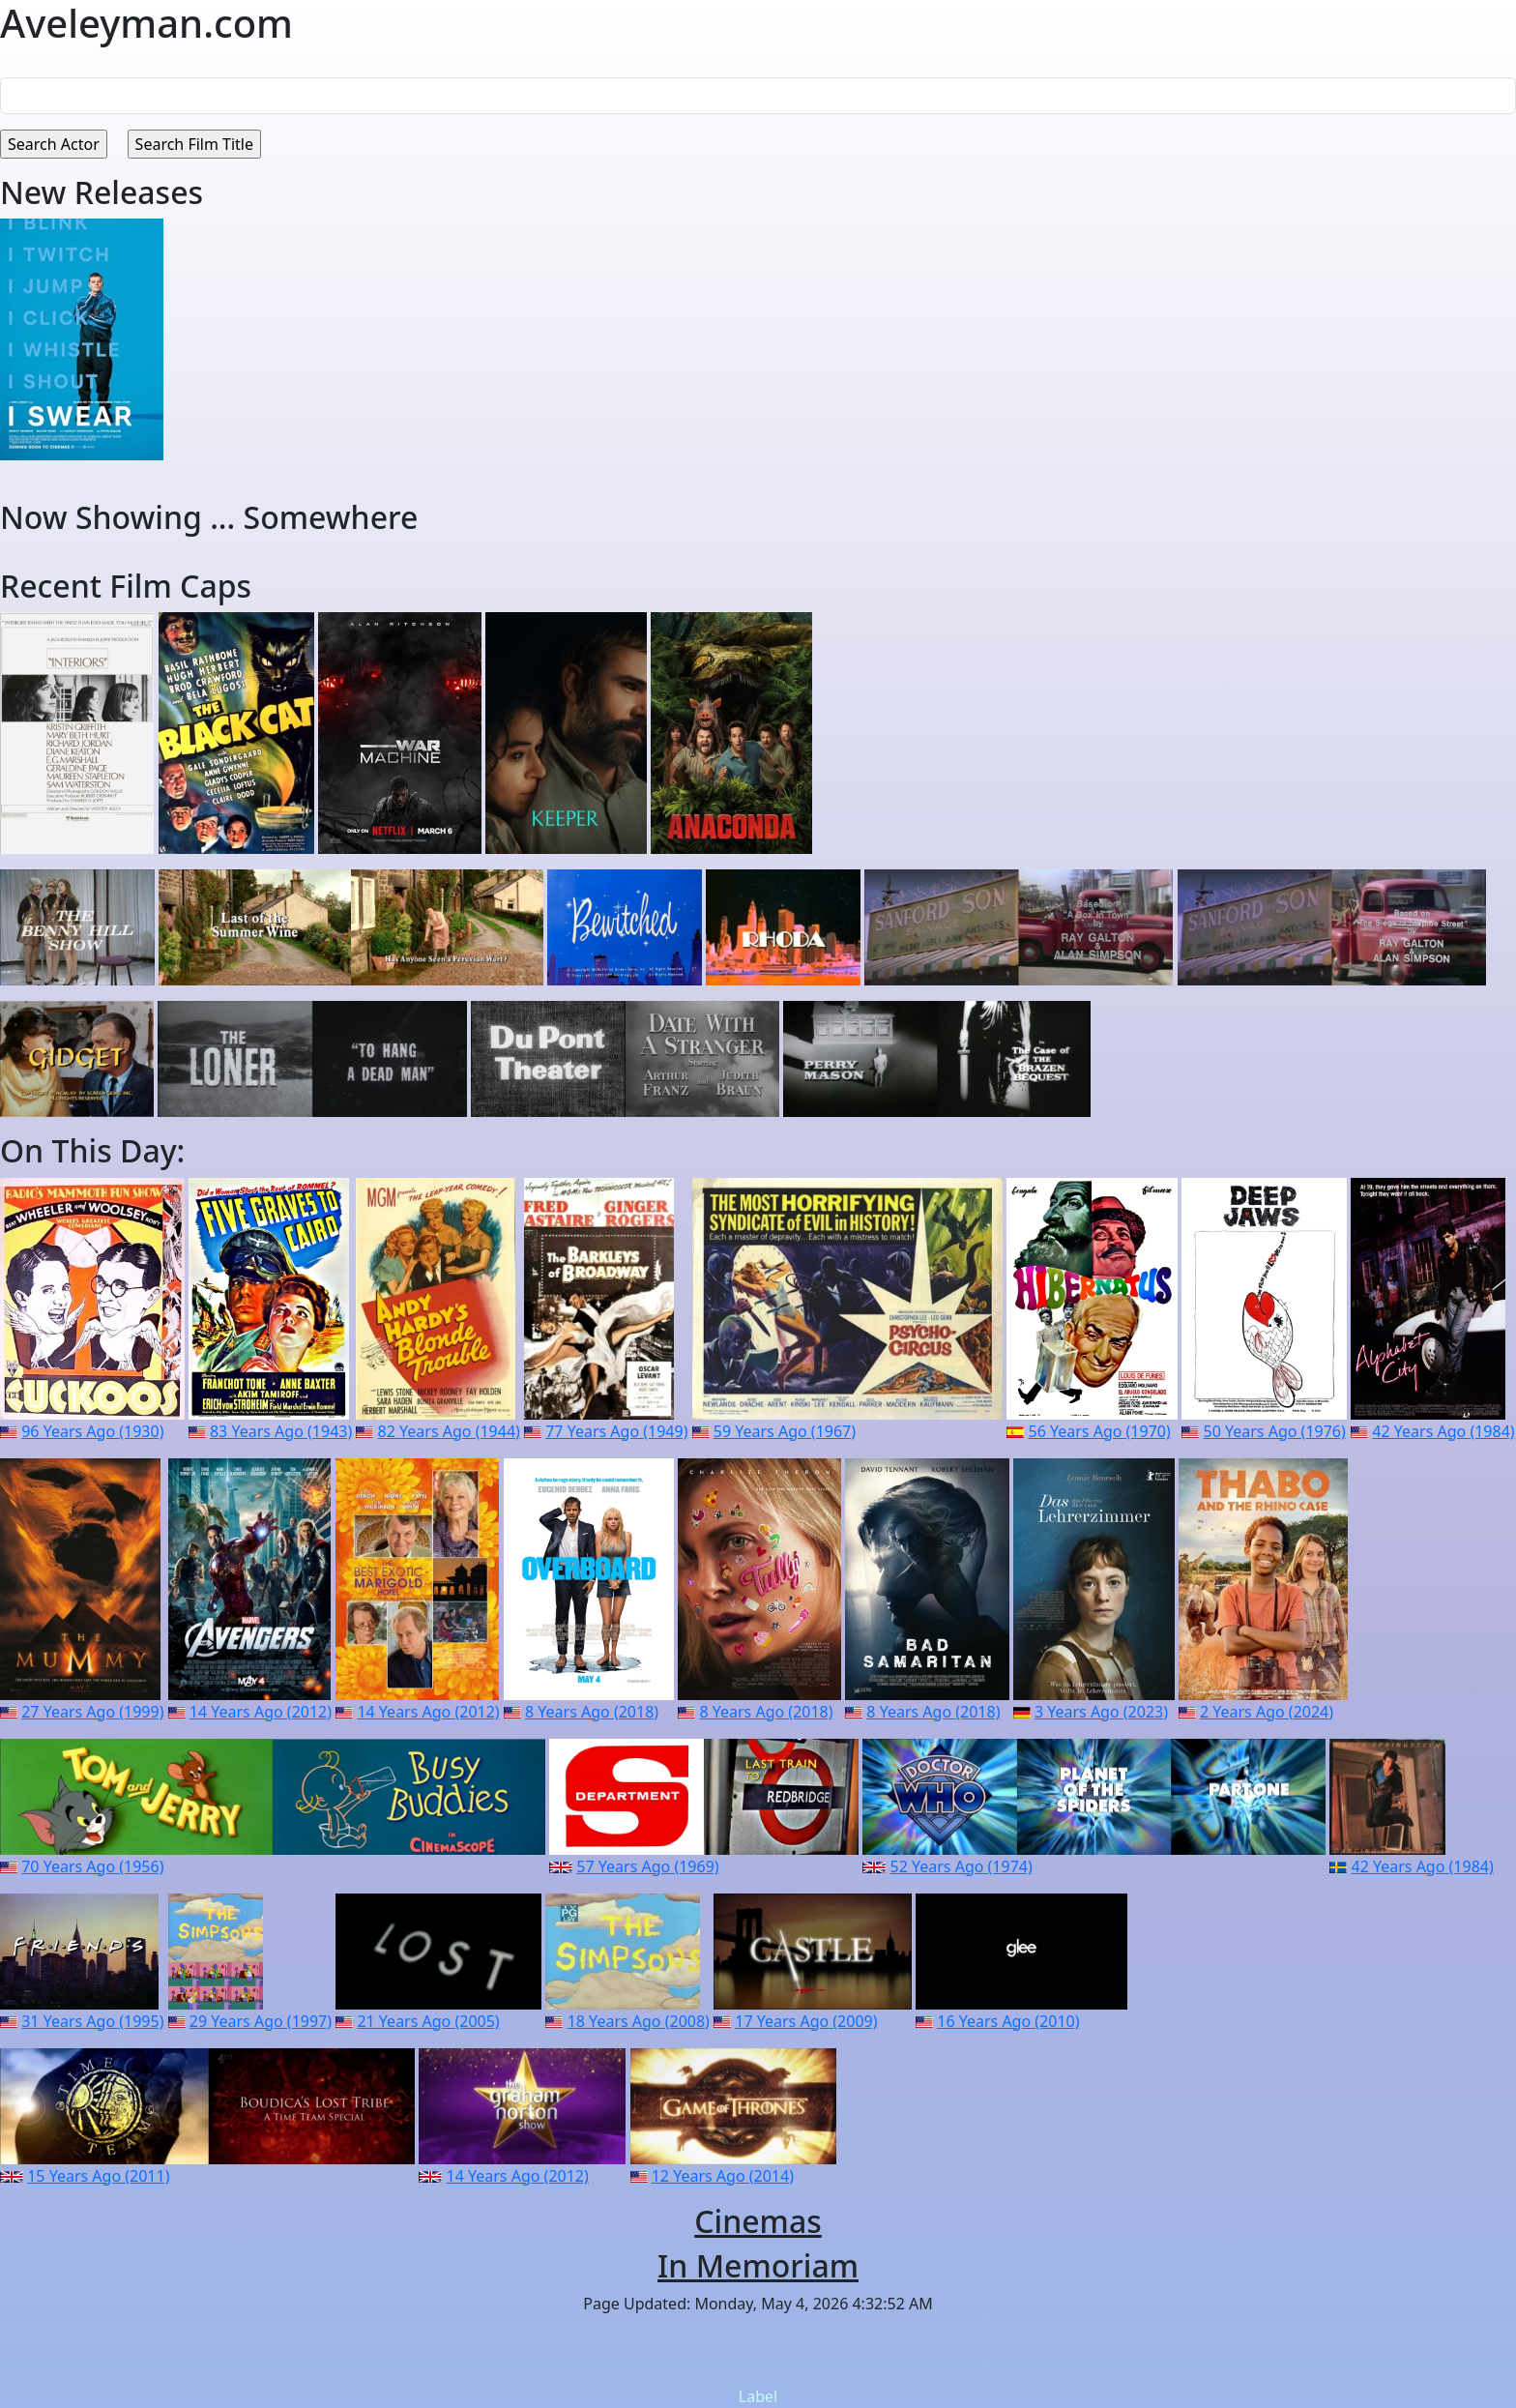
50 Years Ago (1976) (1275, 1431)
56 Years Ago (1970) (1100, 1431)
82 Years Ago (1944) (449, 1431)
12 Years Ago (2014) (723, 2176)
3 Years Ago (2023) (1101, 1711)
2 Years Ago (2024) (1266, 1711)
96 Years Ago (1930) (92, 1431)
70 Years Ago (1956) (92, 1866)
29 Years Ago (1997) (261, 2021)
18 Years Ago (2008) (639, 2021)
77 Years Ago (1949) (616, 1431)
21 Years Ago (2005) (428, 2021)
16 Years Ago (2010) (1008, 2021)
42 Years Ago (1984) (1443, 1431)
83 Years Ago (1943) (281, 1431)
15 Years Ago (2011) (98, 2176)
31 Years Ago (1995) (92, 2021)
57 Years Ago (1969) (647, 1866)
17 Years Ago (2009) (806, 2021)
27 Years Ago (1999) (92, 1711)
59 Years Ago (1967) (785, 1431)
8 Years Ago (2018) (591, 1711)
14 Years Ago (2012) (261, 1711)
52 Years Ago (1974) (961, 1866)
